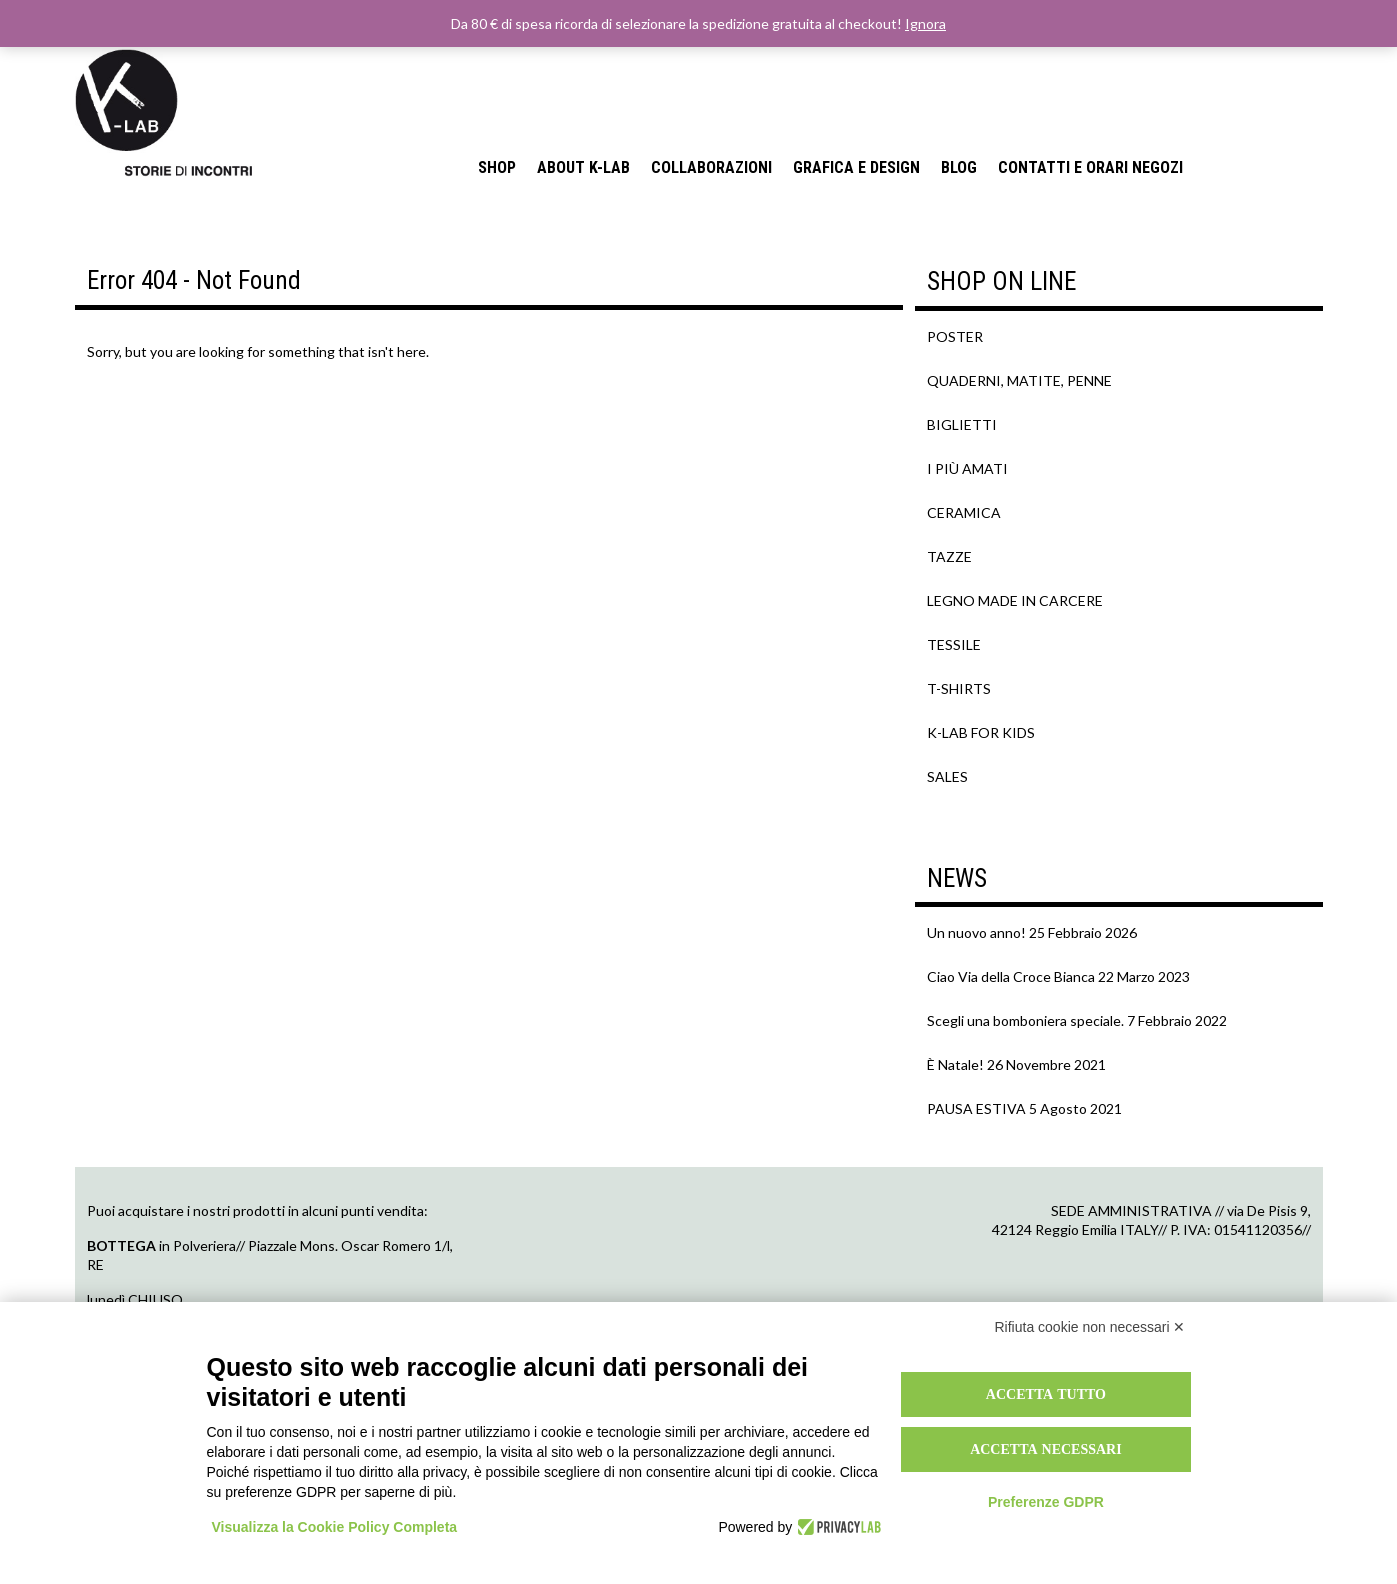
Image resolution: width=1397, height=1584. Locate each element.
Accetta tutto (1046, 1394)
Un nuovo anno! (976, 932)
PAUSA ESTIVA (976, 1108)
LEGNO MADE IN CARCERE (1015, 600)
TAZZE (949, 556)
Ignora (925, 23)
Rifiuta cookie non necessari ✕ (1090, 1327)
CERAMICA (964, 512)
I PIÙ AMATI (967, 468)
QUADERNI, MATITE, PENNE (1019, 380)
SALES (947, 776)
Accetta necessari (1046, 1449)
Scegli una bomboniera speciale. (1025, 1020)
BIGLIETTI (962, 424)
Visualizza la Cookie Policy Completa (335, 1527)
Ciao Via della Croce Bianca (1011, 976)
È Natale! (955, 1064)
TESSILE (954, 644)
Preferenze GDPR (1046, 1502)
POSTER (955, 336)
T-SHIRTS (959, 688)
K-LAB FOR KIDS (981, 732)
